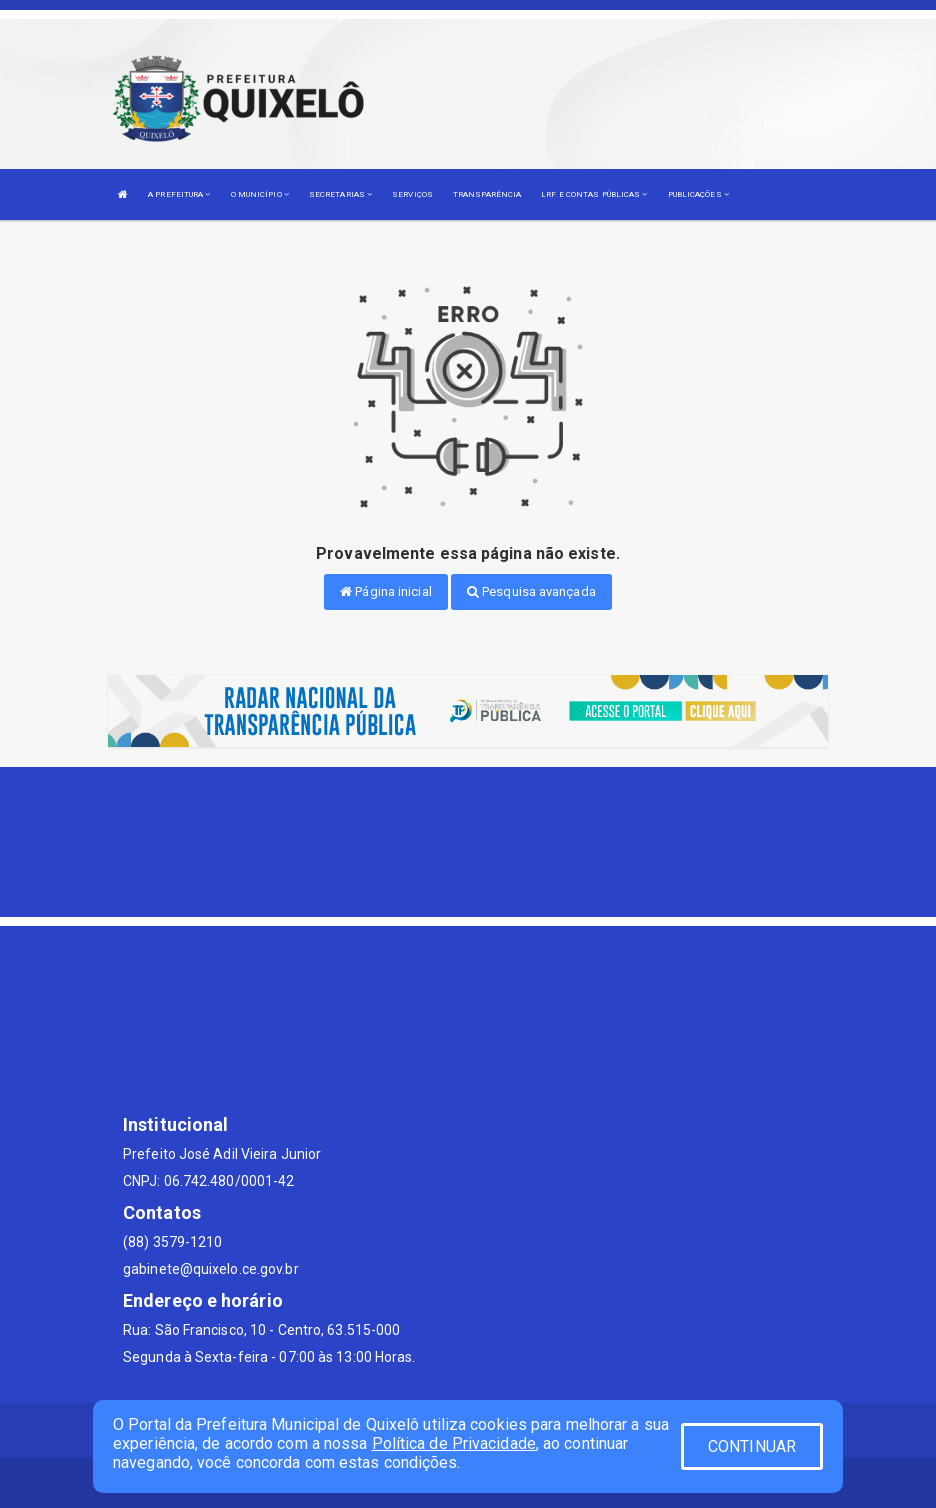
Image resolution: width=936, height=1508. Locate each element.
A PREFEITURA (179, 194)
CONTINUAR (752, 1446)
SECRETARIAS (340, 194)
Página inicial (386, 591)
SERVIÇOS (412, 194)
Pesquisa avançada (531, 591)
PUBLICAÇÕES (698, 194)
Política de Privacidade (454, 1443)
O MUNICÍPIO (260, 194)
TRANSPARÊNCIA (487, 194)
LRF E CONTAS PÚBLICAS (594, 194)
